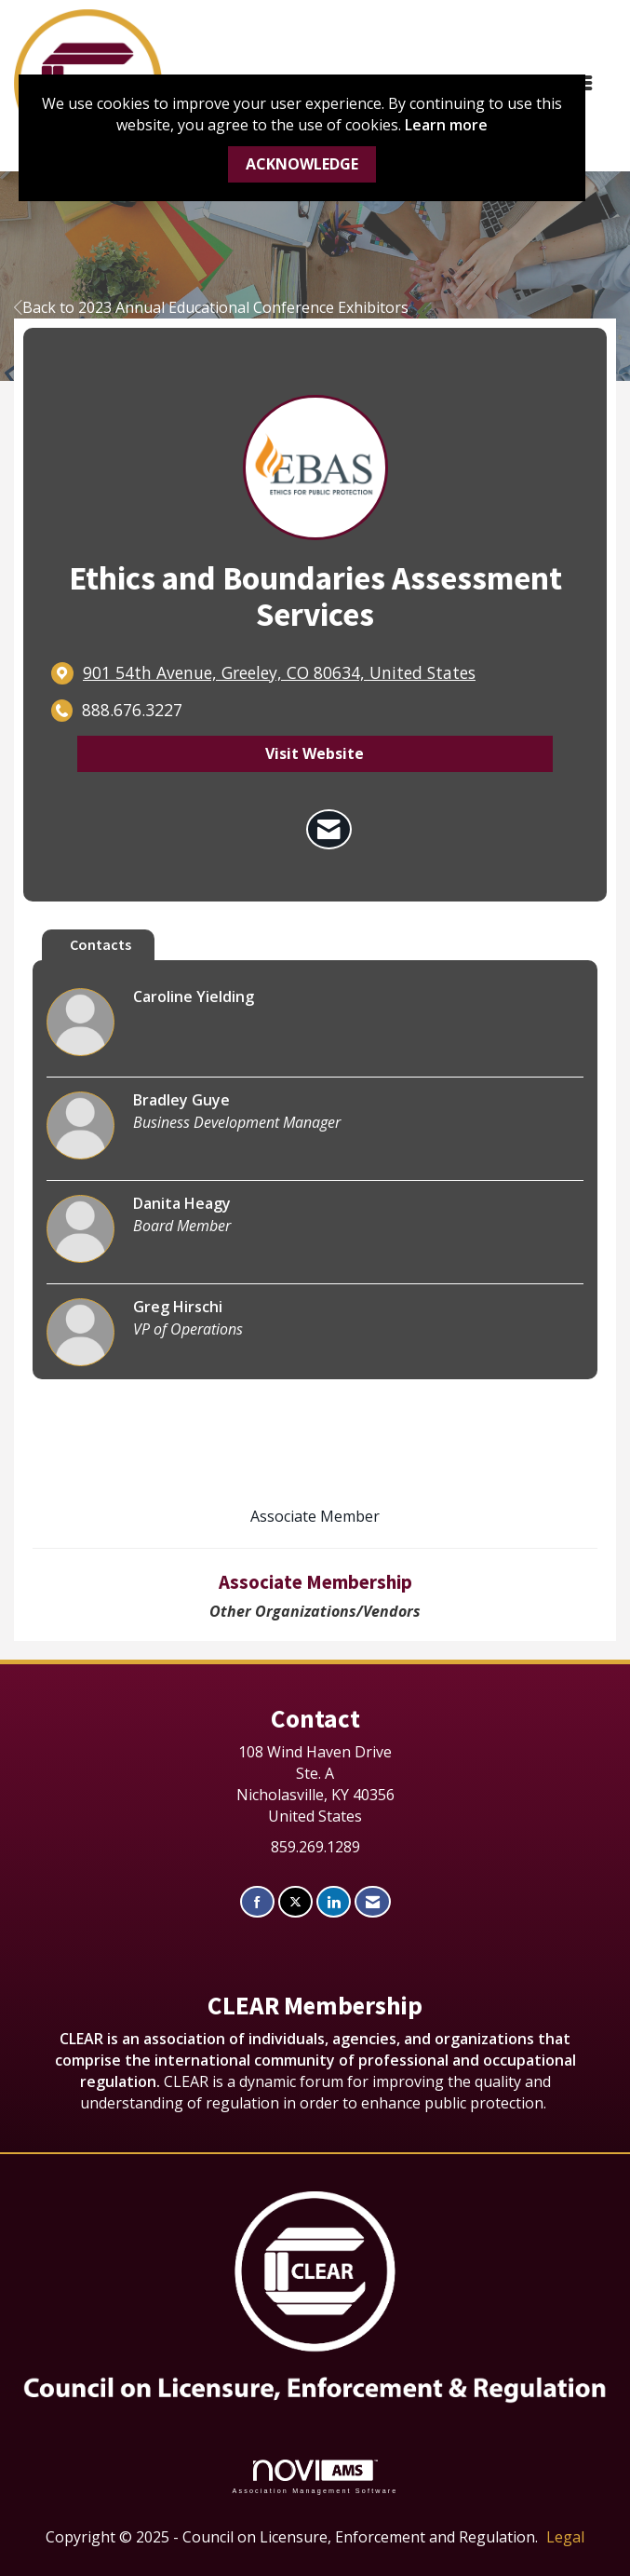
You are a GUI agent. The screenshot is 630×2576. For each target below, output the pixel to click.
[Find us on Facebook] (257, 1902)
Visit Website (314, 753)
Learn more (446, 125)
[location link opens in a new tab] (279, 673)
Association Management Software (314, 2477)
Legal (565, 2537)
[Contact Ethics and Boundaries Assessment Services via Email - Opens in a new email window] (329, 829)
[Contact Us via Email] (373, 1902)
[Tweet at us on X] (295, 1902)
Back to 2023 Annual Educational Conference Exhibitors (211, 307)
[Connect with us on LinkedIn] (333, 1902)
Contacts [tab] (100, 944)
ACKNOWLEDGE (302, 164)
